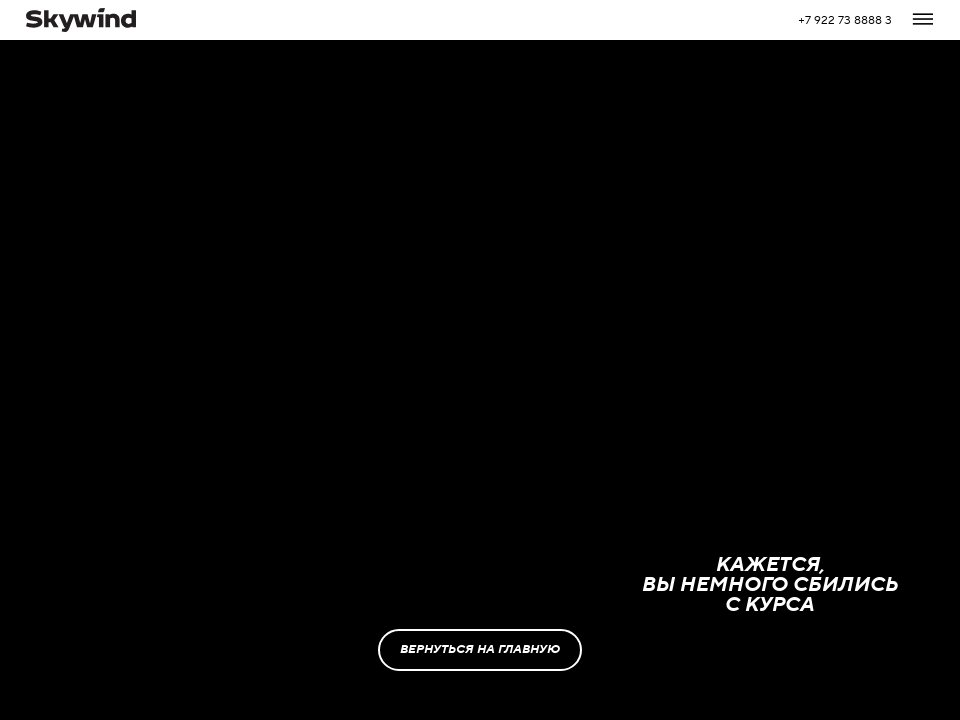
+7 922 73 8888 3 (845, 20)
